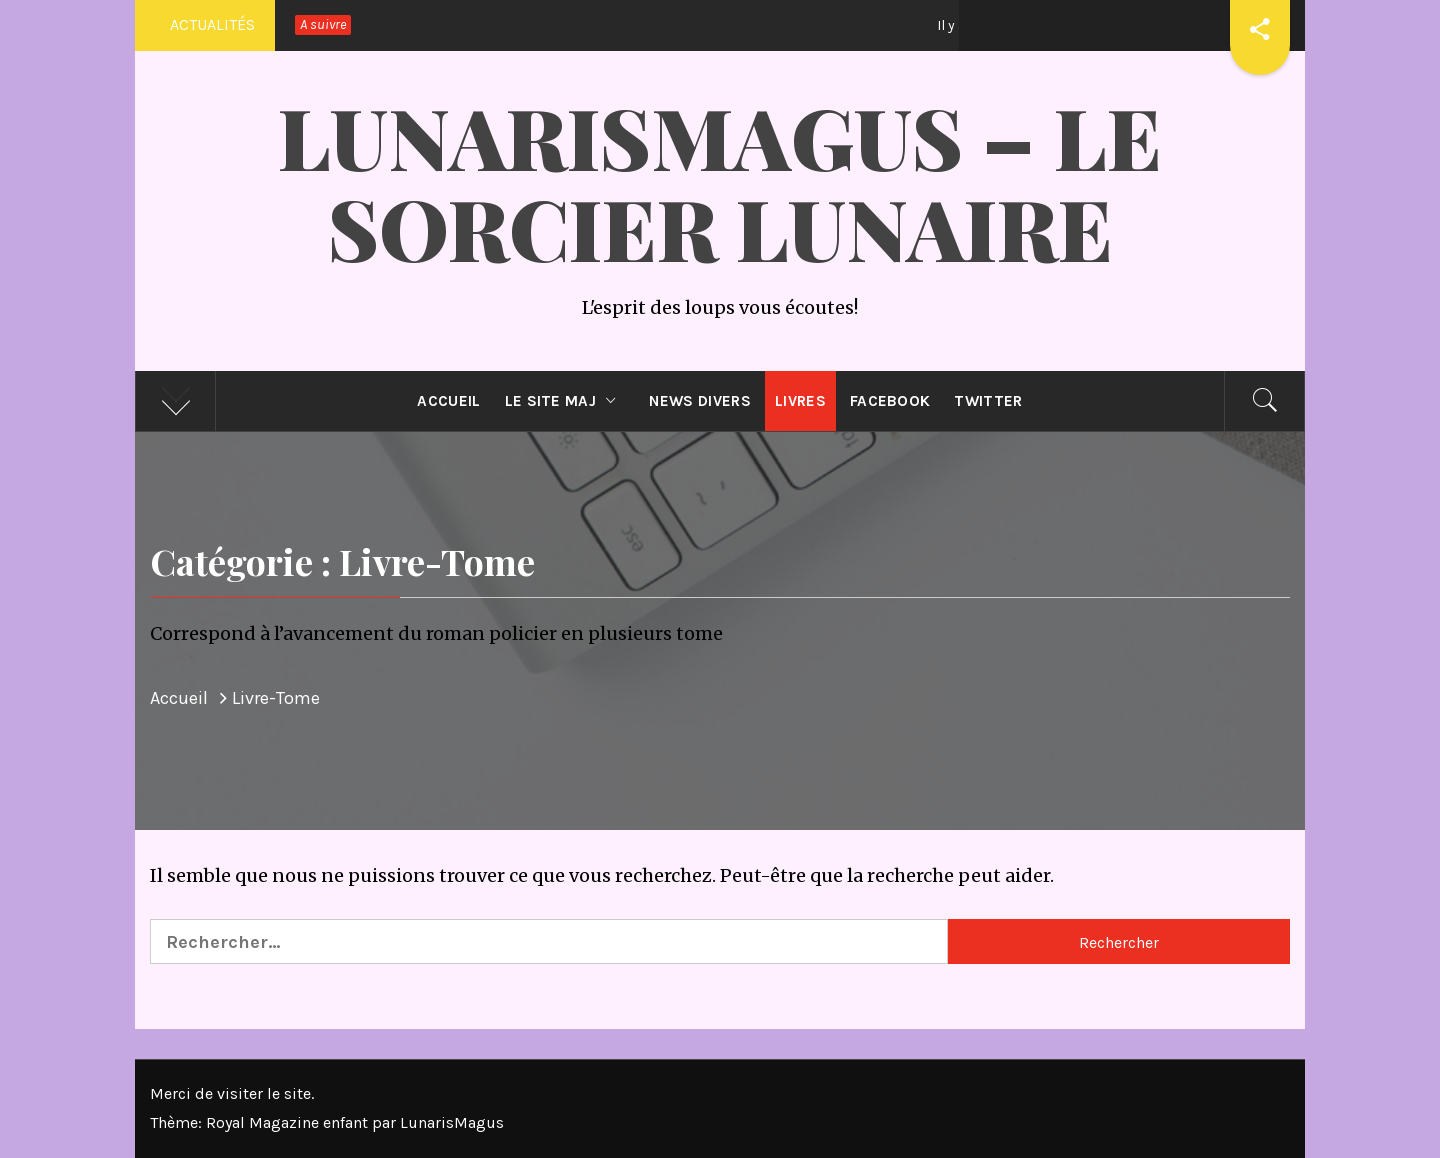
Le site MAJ (565, 401)
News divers (700, 401)
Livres (800, 401)
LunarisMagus (452, 1122)
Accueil (448, 401)
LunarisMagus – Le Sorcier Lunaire (720, 181)
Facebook (890, 401)
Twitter (988, 401)
